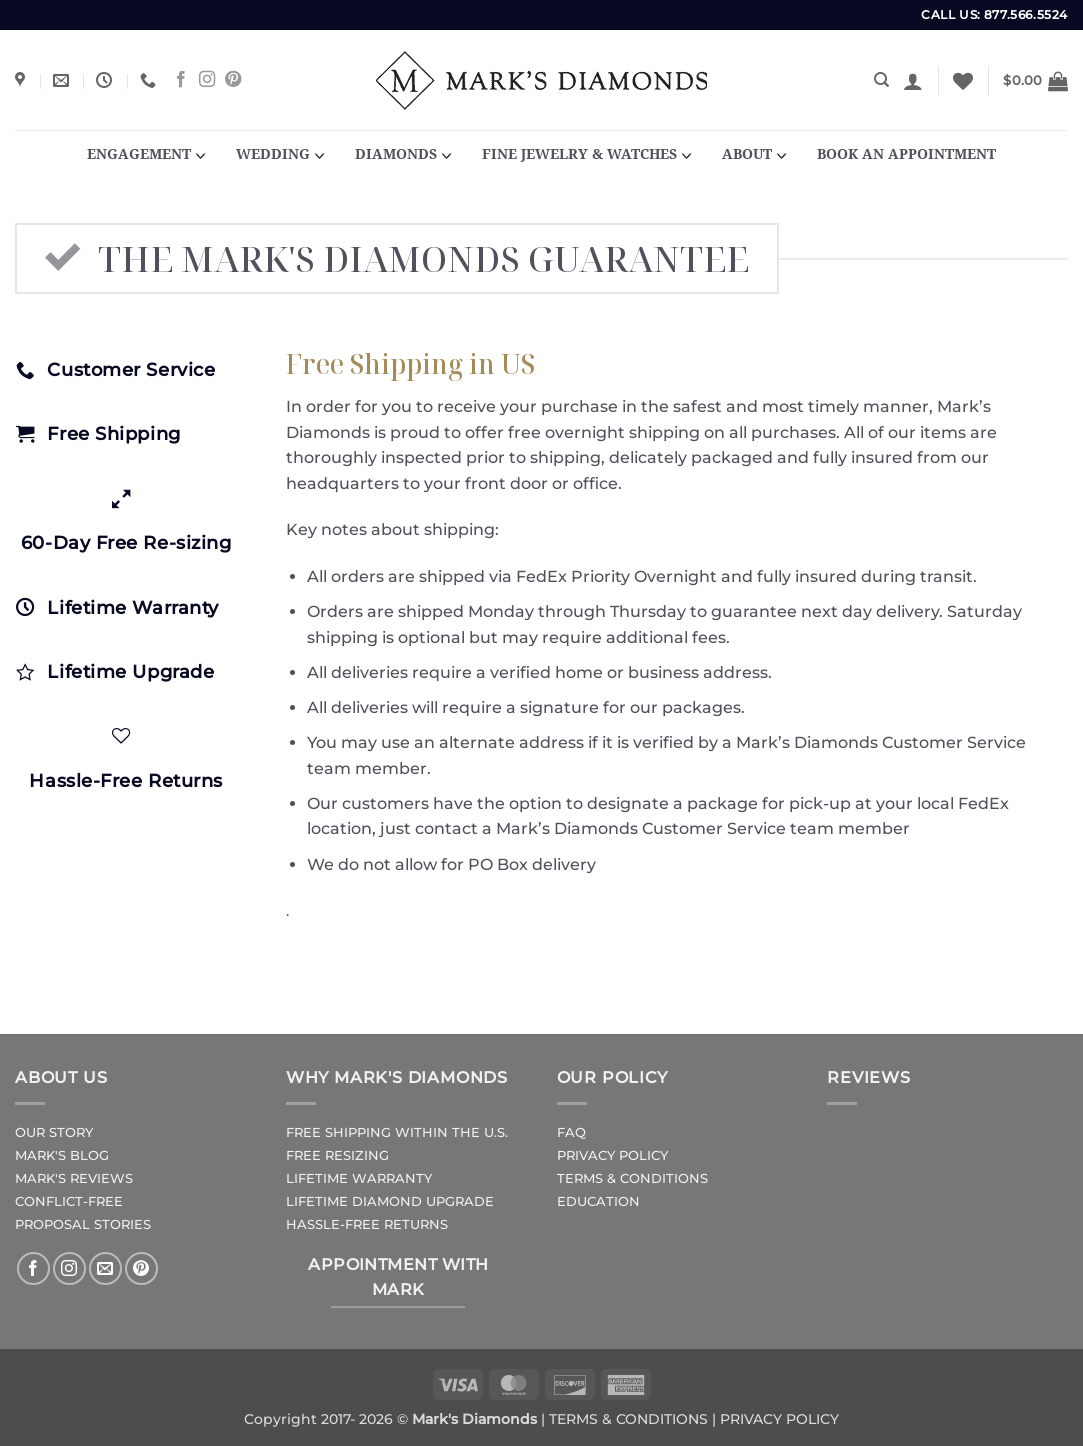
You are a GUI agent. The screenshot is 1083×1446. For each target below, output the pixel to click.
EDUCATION (598, 1201)
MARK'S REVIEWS (74, 1178)
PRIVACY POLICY (612, 1155)
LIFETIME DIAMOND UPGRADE (390, 1201)
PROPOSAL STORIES (83, 1224)
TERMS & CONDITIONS (632, 1178)
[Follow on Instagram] (207, 80)
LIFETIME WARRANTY (359, 1178)
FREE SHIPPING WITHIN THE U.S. (397, 1132)
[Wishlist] (963, 81)
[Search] (881, 80)
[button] (913, 81)
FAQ (571, 1132)
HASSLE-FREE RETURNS (367, 1224)
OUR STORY (54, 1132)
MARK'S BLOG (62, 1155)
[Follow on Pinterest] (233, 80)
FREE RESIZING (337, 1155)
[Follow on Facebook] (181, 80)
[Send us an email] (105, 1268)
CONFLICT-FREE (69, 1201)
